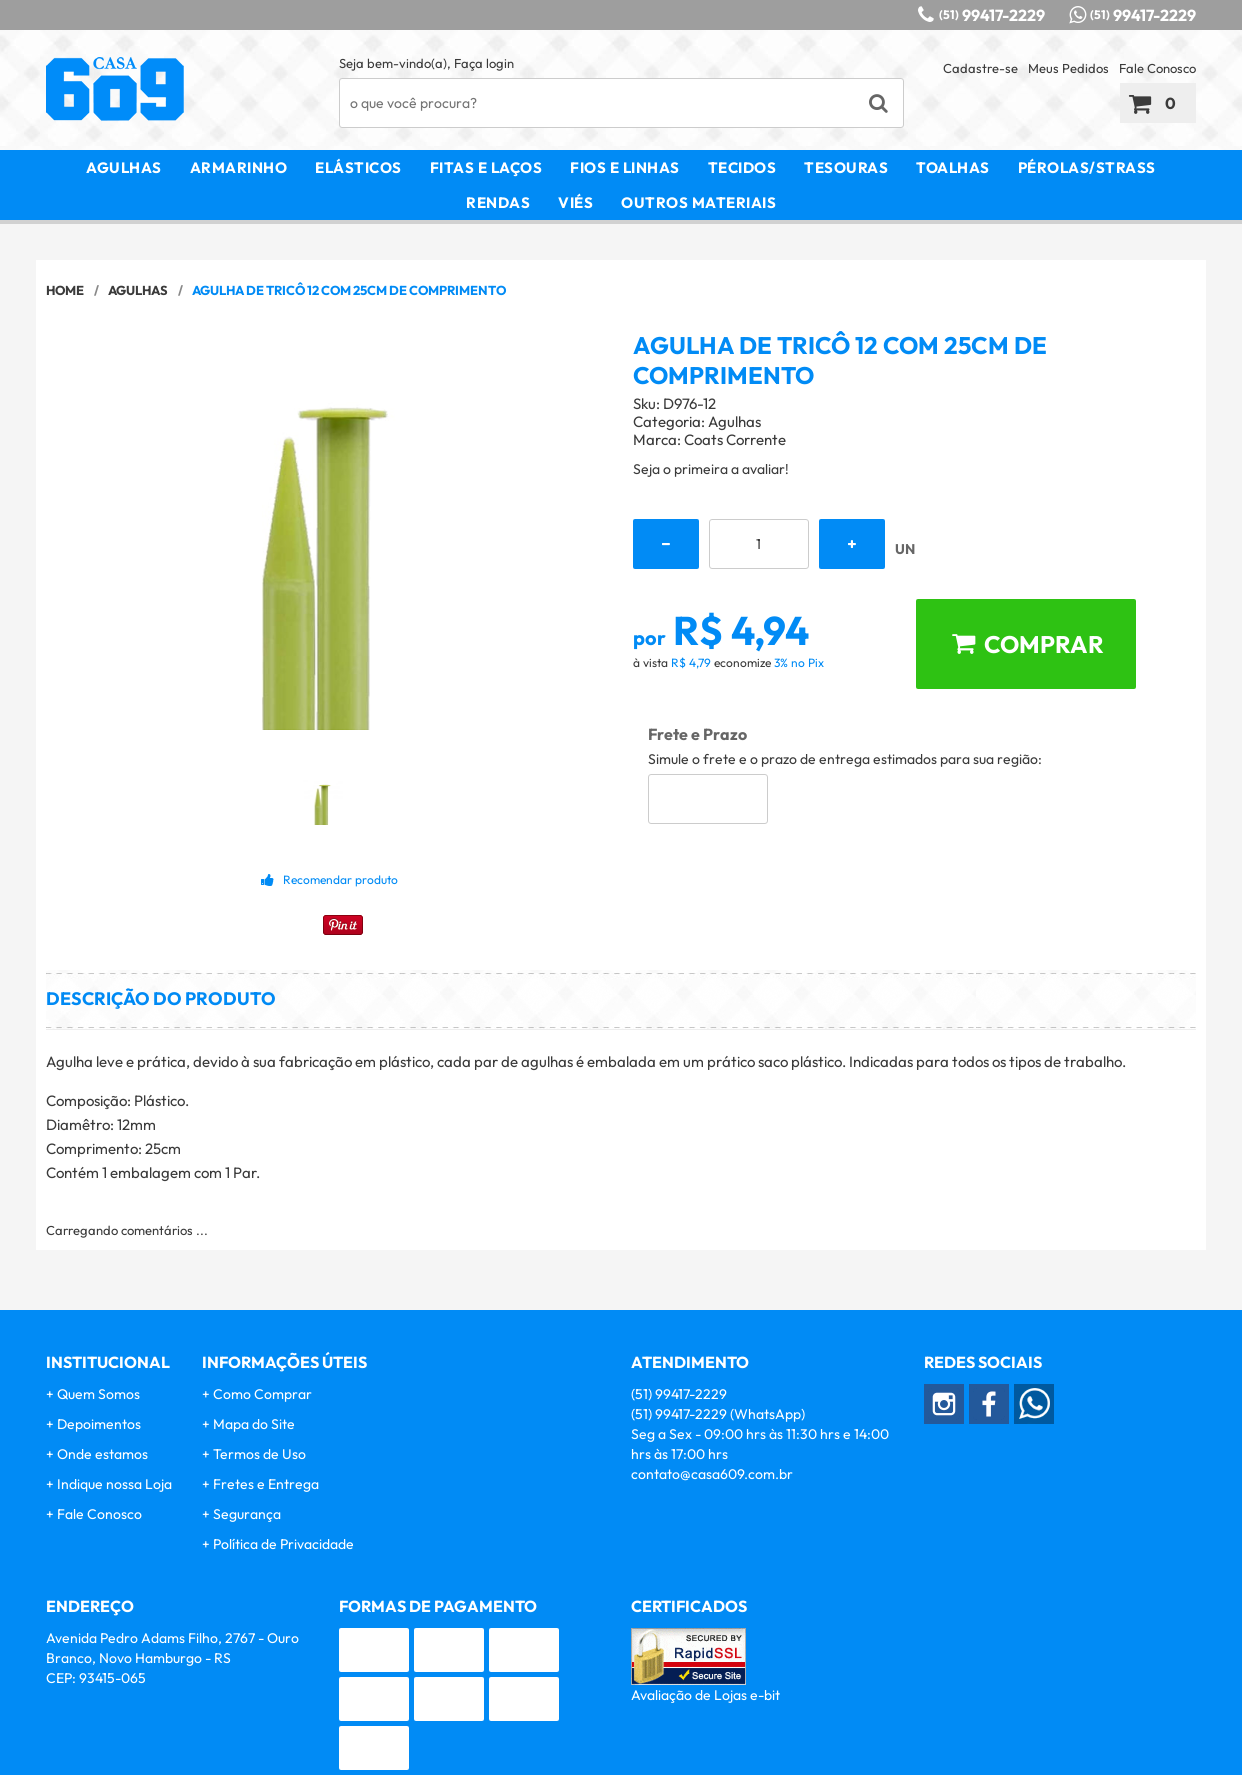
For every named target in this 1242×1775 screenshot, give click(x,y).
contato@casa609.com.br (712, 1474)
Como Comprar (262, 1394)
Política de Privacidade (283, 1544)
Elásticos (358, 167)
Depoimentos (99, 1424)
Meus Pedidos (1068, 68)
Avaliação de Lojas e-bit (705, 1695)
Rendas (498, 202)
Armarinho (239, 167)
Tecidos (742, 167)
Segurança (247, 1514)
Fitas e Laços (486, 167)
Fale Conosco (1157, 68)
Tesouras (846, 167)
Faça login (484, 63)
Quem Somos (98, 1394)
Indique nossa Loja (114, 1484)
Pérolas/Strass (1087, 167)
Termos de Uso (259, 1454)
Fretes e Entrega (266, 1484)
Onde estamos (102, 1454)
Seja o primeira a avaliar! (711, 469)
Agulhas (124, 167)
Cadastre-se (980, 68)
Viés (575, 202)
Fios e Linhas (625, 167)
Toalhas (953, 167)
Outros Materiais (698, 202)
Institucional (108, 1362)
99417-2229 (992, 15)
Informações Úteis (284, 1362)
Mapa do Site (254, 1424)
